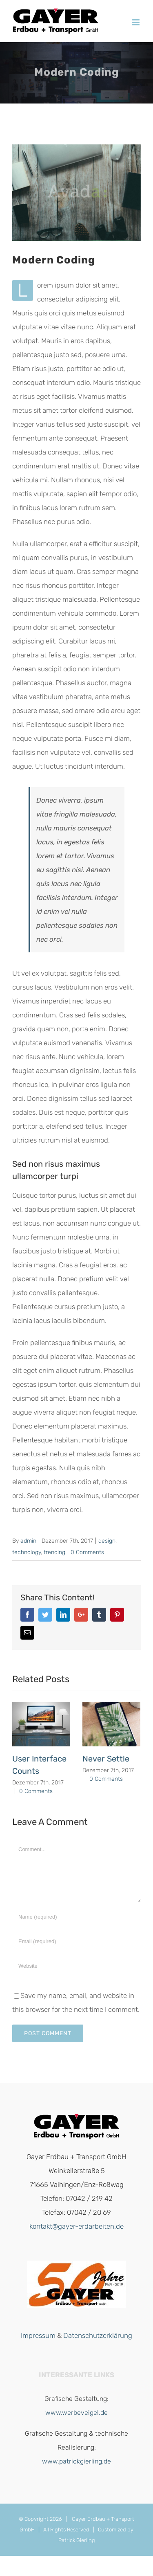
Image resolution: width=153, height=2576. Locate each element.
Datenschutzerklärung (97, 2335)
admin (28, 1540)
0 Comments (87, 1552)
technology (26, 1552)
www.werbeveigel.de (76, 2412)
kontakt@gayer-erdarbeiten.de (76, 2226)
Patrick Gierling (76, 2540)
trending (54, 1552)
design (106, 1540)
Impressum (38, 2335)
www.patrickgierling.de (76, 2461)
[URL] (76, 1966)
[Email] (76, 1941)
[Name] (76, 1917)
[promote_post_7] (76, 192)
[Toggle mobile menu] (136, 22)
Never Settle (105, 1759)
